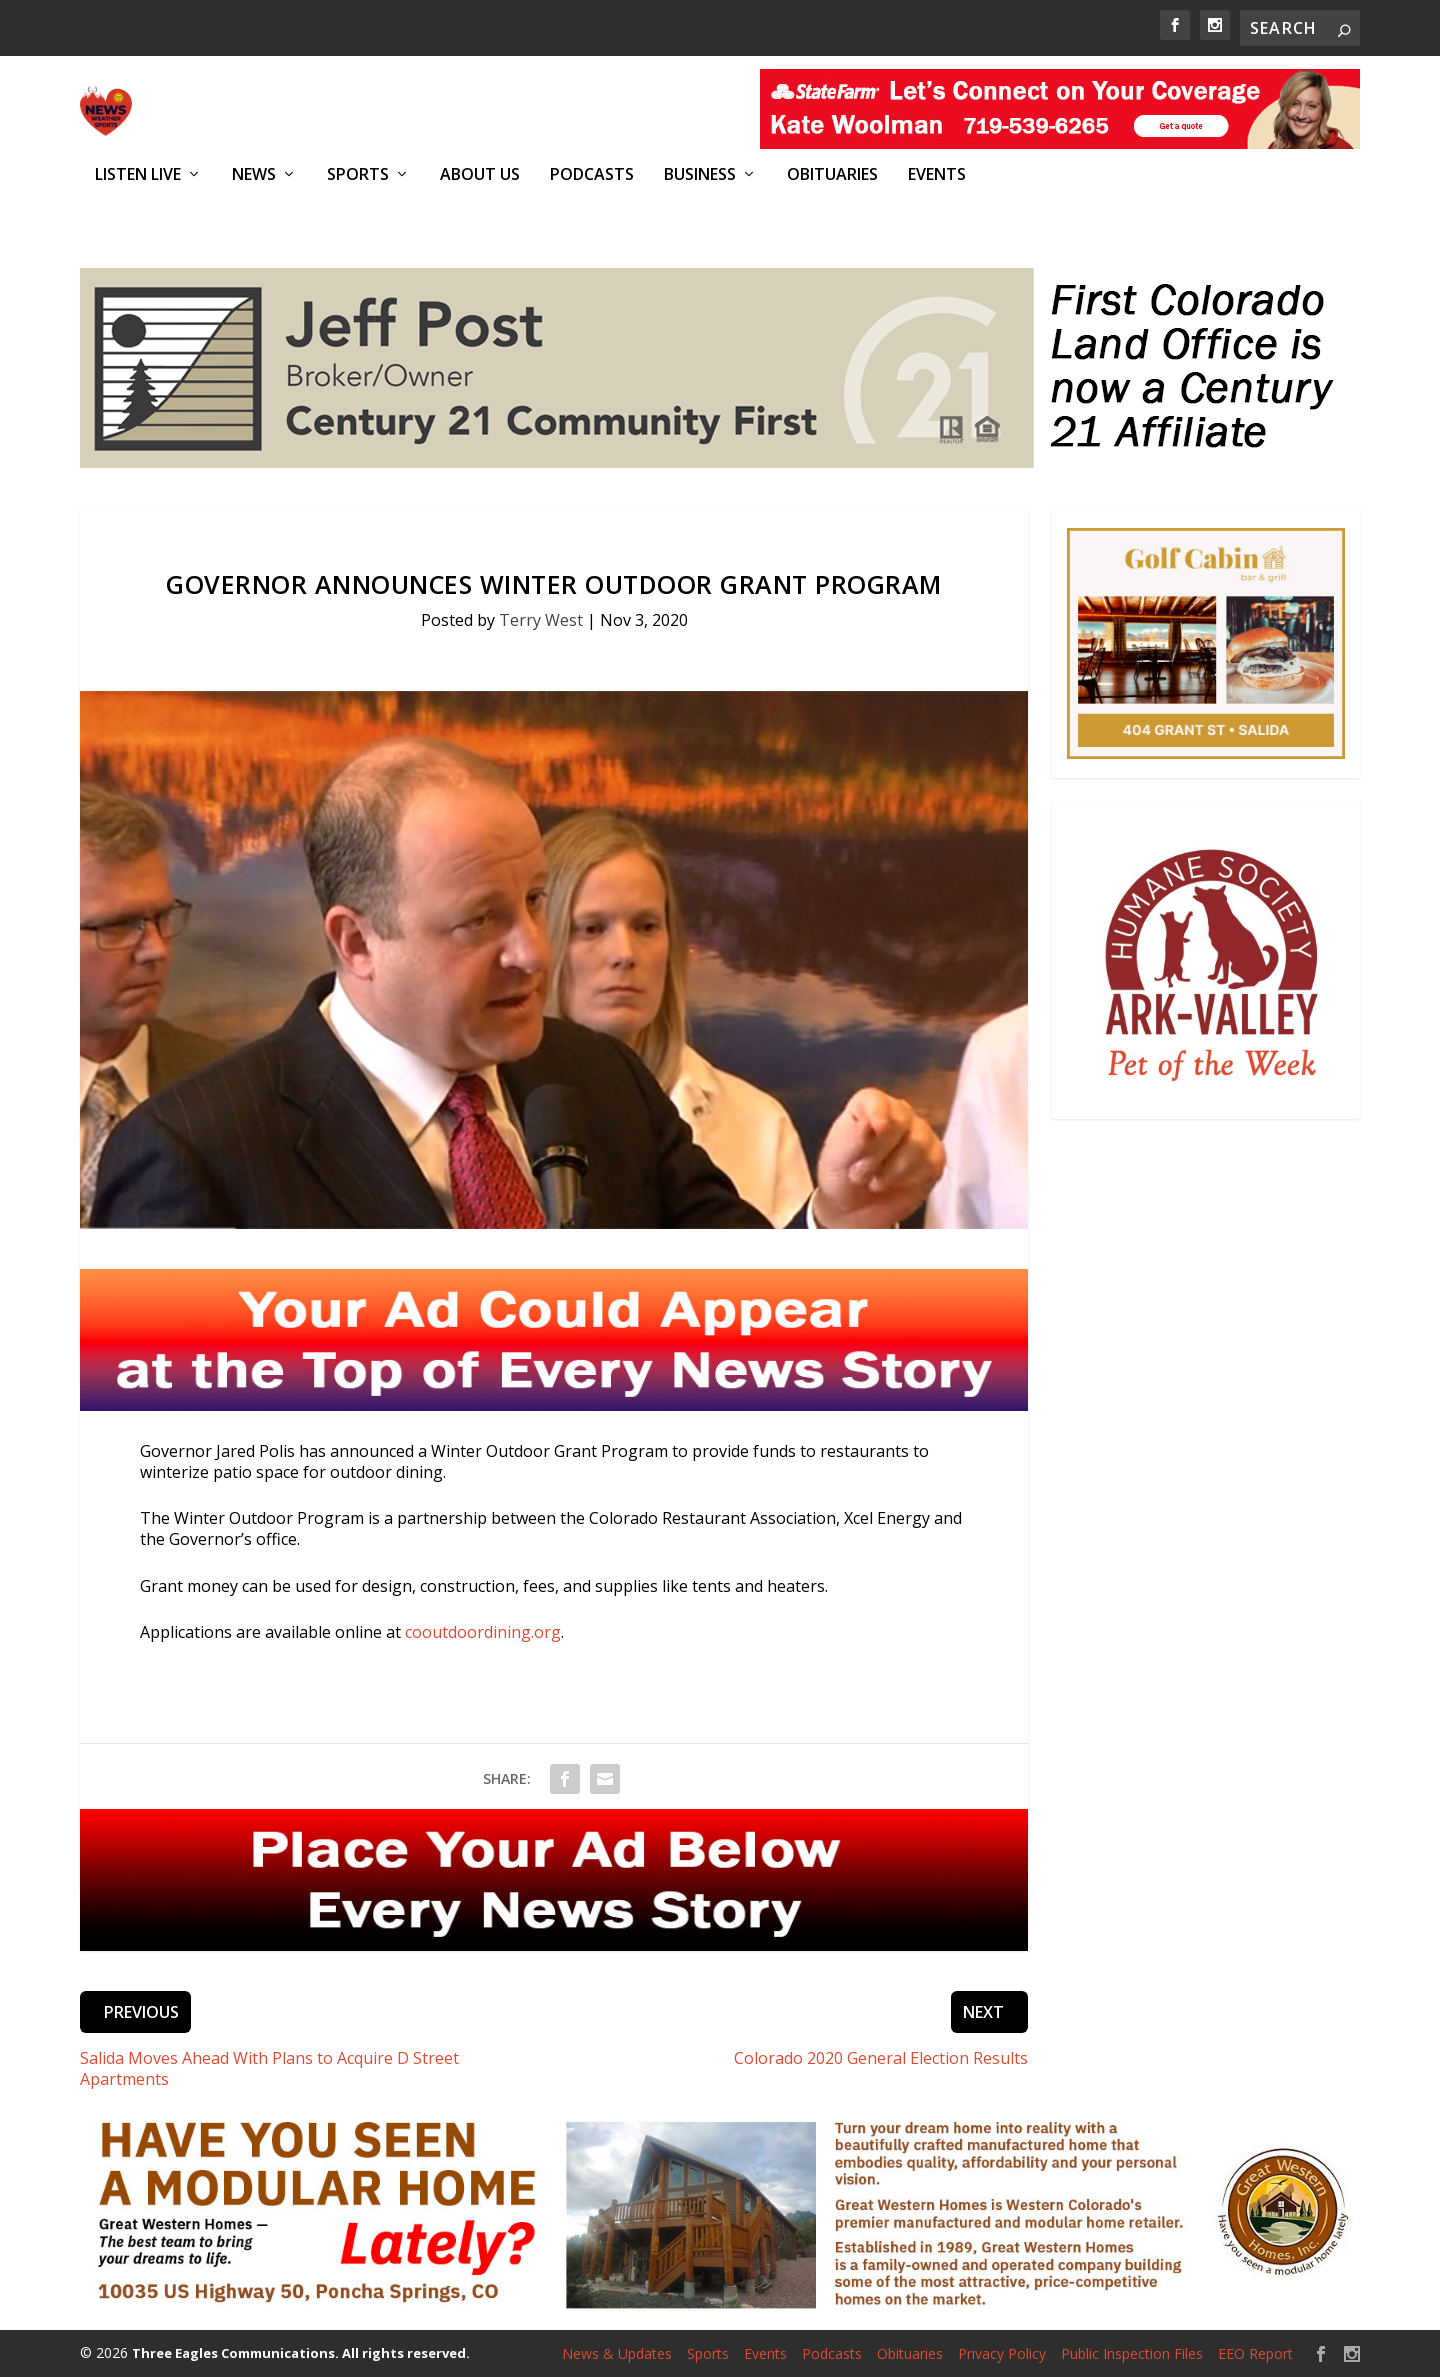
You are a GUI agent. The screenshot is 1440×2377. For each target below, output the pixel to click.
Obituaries (832, 174)
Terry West (541, 620)
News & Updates (617, 2353)
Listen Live (138, 174)
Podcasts (592, 174)
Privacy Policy (1002, 2353)
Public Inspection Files (1132, 2353)
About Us (480, 174)
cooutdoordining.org (483, 1632)
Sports (358, 174)
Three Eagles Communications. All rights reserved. (301, 2353)
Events (937, 174)
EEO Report (1255, 2353)
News (254, 174)
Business (700, 174)
